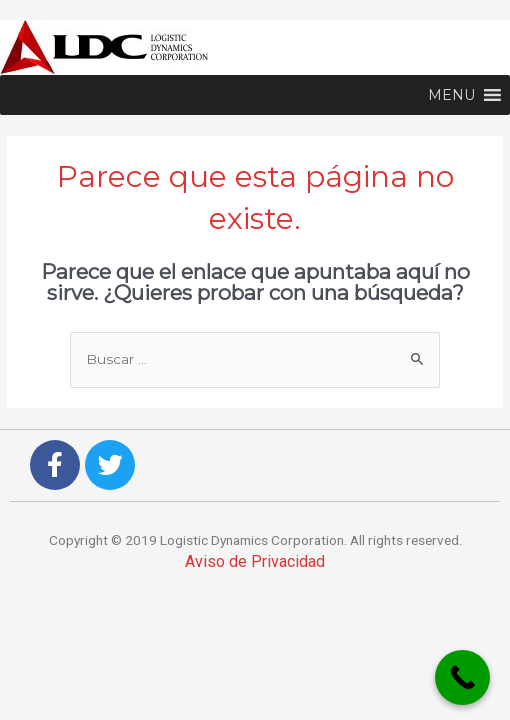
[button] (451, 95)
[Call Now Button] (462, 677)
